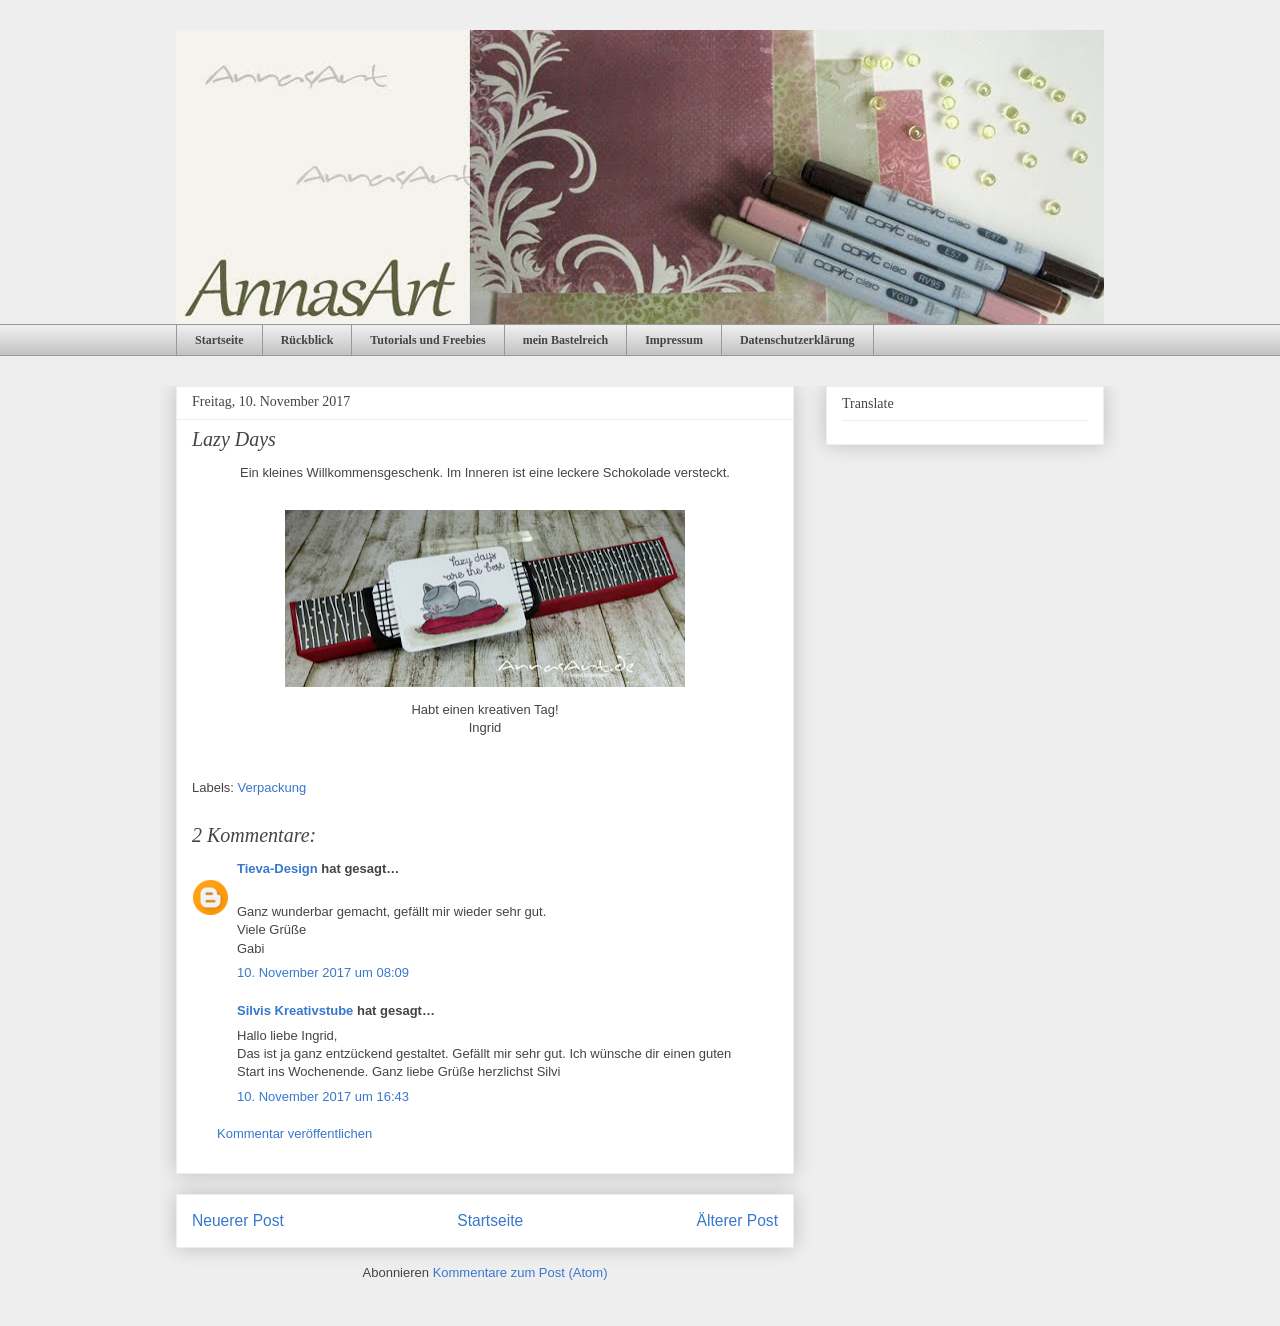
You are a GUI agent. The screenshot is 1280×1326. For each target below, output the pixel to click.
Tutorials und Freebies (427, 340)
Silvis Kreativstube (295, 1010)
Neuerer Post (238, 1220)
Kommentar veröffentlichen (294, 1133)
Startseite (219, 340)
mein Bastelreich (565, 340)
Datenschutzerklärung (797, 340)
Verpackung (272, 787)
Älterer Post (737, 1220)
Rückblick (307, 340)
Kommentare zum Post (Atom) (520, 1272)
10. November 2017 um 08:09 (323, 972)
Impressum (674, 340)
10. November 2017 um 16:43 (323, 1096)
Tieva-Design (277, 868)
